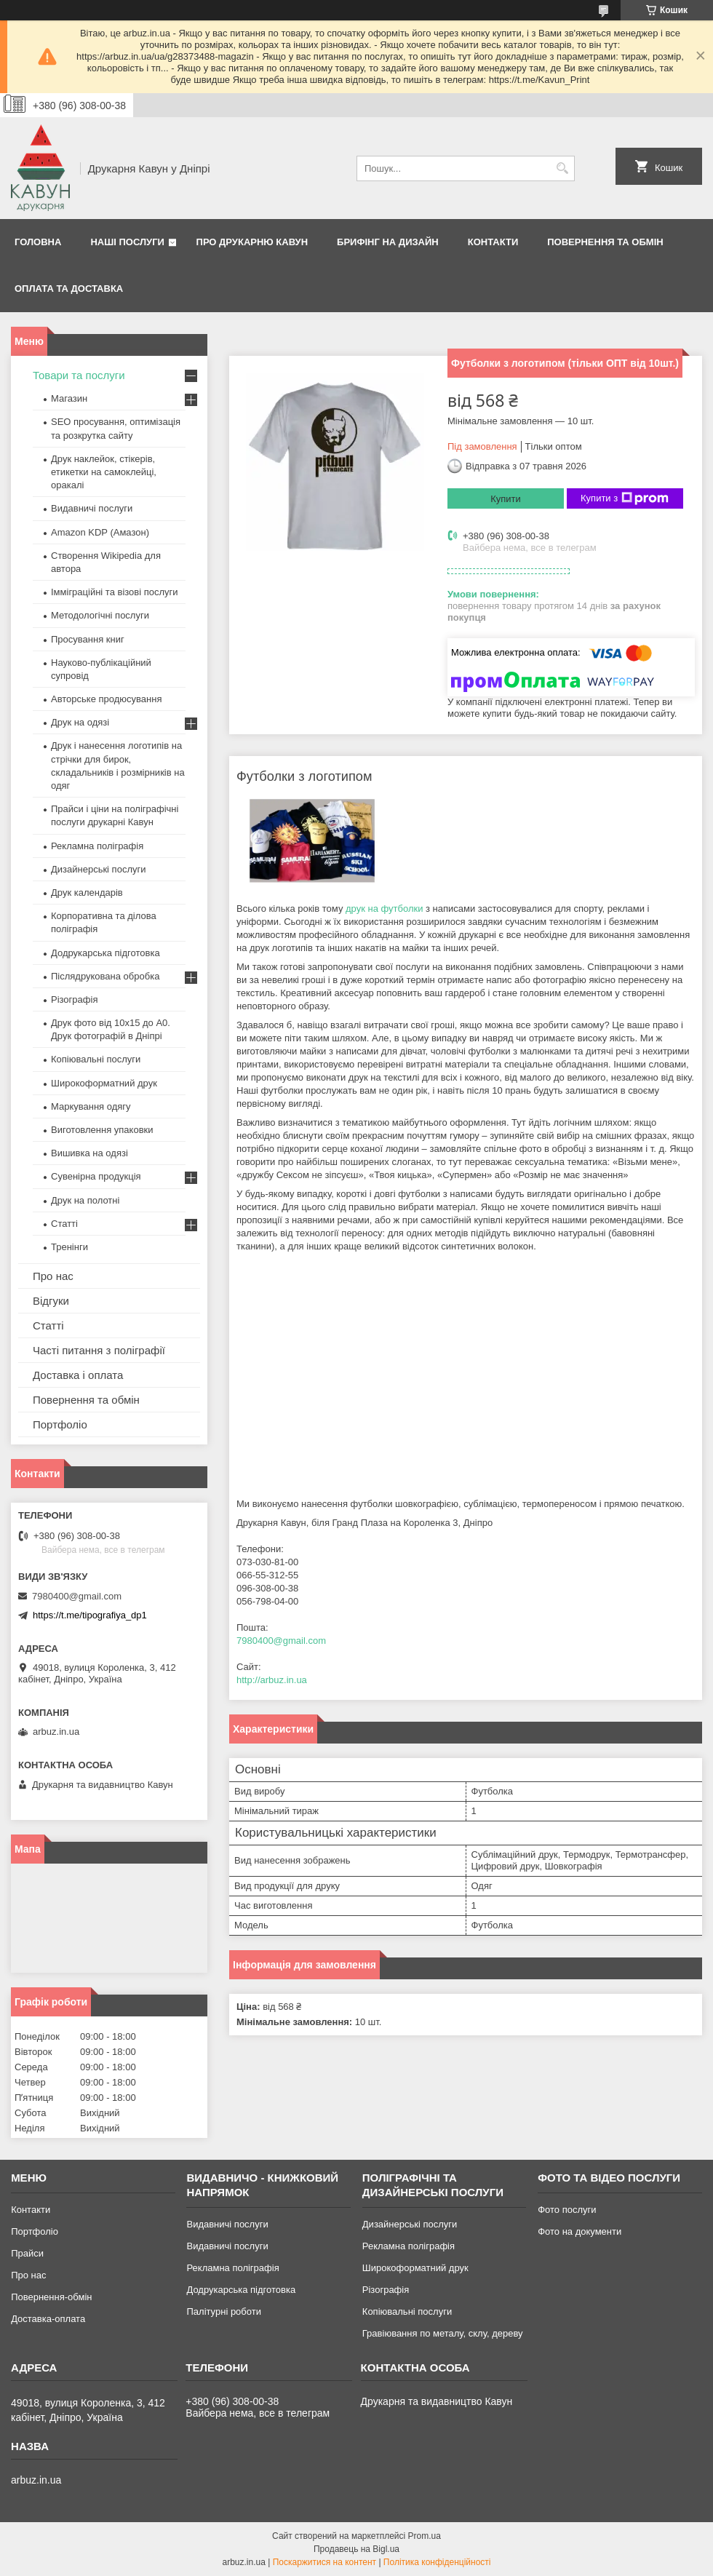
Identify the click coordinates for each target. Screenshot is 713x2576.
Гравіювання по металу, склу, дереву (442, 2333)
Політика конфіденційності (437, 2562)
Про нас (53, 1276)
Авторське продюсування (106, 698)
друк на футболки (384, 908)
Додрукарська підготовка (105, 952)
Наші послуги (127, 241)
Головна (38, 241)
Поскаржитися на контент (324, 2562)
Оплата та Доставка (69, 288)
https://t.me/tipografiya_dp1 (90, 1615)
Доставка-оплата (48, 2318)
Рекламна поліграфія (97, 845)
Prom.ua (424, 2536)
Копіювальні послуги (95, 1059)
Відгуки (51, 1301)
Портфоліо (60, 1424)
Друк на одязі (80, 722)
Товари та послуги (79, 375)
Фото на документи (579, 2231)
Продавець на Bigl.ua (356, 2549)
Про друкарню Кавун (252, 241)
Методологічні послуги (100, 615)
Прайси (27, 2253)
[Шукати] (562, 168)
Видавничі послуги (91, 508)
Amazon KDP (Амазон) (100, 532)
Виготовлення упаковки (102, 1129)
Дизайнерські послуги (98, 869)
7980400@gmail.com (281, 1640)
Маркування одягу (91, 1106)
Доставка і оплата (78, 1375)
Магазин (69, 398)
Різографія (74, 999)
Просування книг (87, 639)
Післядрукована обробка (105, 976)
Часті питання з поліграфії (99, 1350)
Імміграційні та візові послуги (114, 592)
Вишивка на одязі (89, 1153)
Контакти (493, 241)
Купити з (625, 498)
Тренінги (69, 1246)
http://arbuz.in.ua (271, 1679)
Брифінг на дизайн (388, 241)
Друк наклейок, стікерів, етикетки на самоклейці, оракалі (103, 471)
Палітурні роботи (223, 2311)
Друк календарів (87, 892)
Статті (64, 1223)
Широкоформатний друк (104, 1083)
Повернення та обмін (605, 241)
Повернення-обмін (51, 2296)
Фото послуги (567, 2209)
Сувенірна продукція (96, 1176)
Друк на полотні (85, 1200)
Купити (505, 498)
